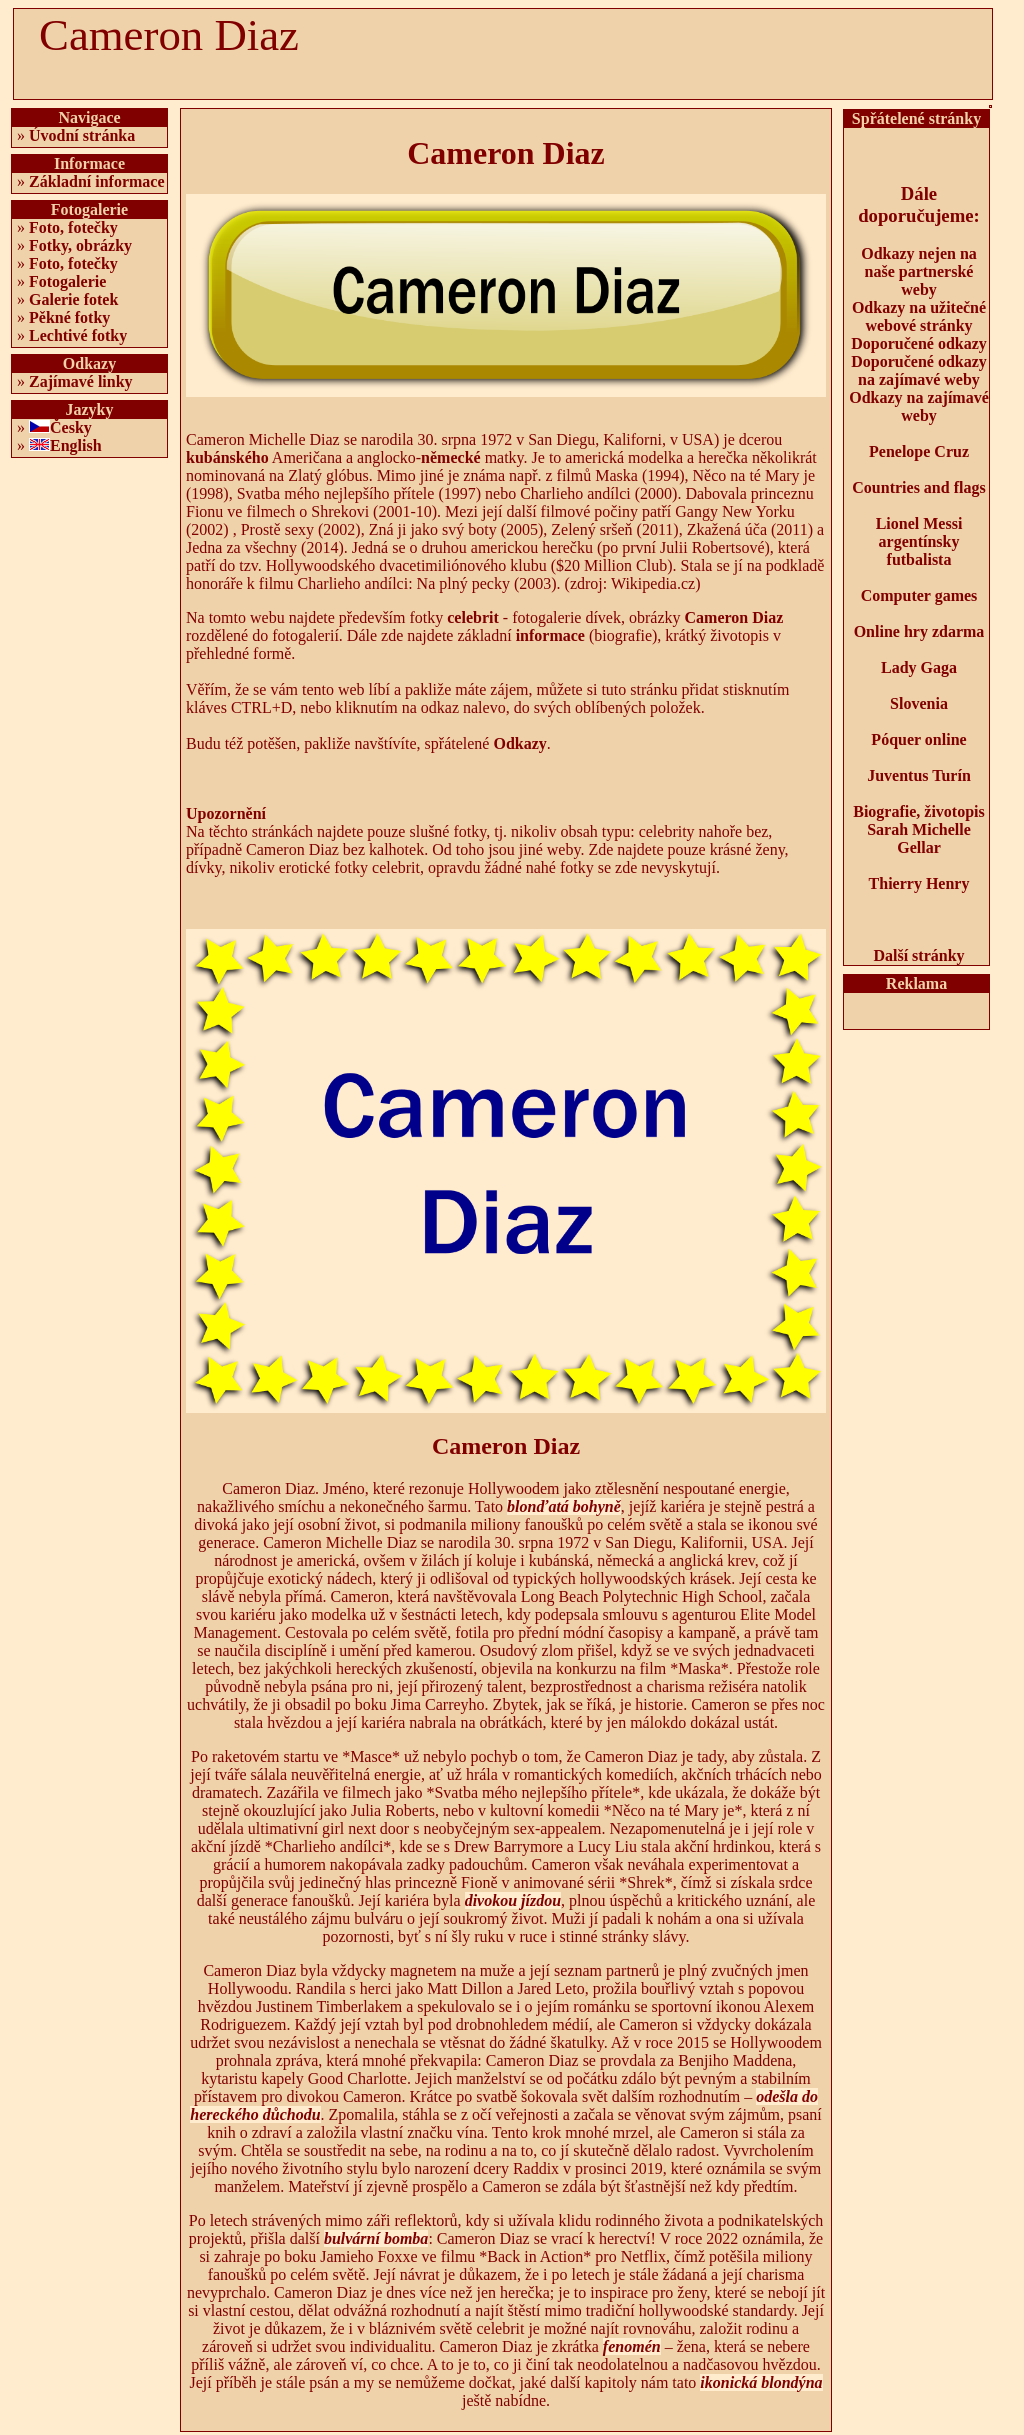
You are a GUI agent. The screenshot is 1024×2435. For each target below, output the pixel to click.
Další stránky (918, 955)
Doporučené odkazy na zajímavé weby (919, 370)
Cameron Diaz (734, 617)
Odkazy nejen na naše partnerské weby (919, 271)
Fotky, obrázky (80, 245)
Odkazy (519, 743)
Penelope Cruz (919, 451)
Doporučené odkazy (919, 343)
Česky (71, 427)
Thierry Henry (919, 883)
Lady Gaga (919, 667)
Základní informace (97, 181)
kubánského (227, 457)
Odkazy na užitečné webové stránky (919, 316)
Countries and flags (918, 487)
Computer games (919, 595)
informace (550, 635)
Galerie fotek (73, 299)
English (76, 445)
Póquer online (918, 739)
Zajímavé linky (81, 381)
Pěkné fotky (69, 317)
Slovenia (919, 703)
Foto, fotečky (73, 227)
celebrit (473, 617)
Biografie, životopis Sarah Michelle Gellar (919, 829)
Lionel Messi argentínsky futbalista (919, 541)
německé (451, 457)
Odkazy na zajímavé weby (919, 406)
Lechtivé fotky (78, 335)
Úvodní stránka (82, 135)
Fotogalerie (67, 281)
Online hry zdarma (919, 631)
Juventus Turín (919, 775)
